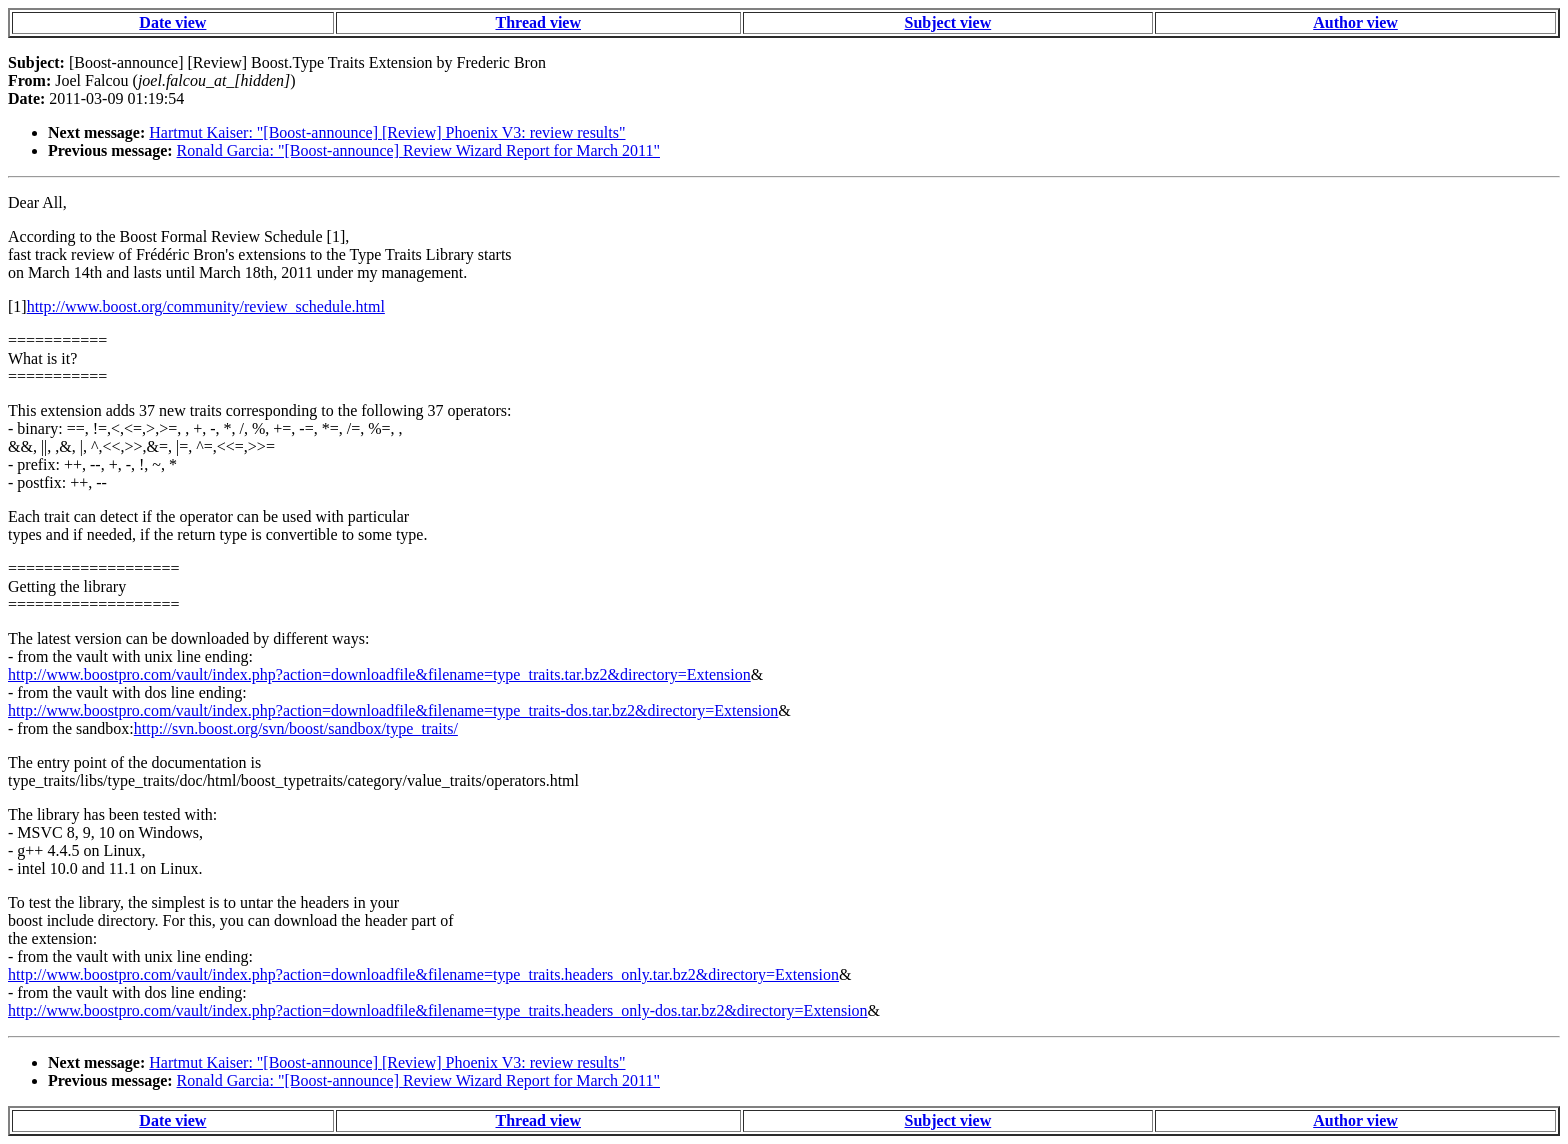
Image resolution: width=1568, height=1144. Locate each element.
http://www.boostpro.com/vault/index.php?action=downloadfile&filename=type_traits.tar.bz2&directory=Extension (379, 674)
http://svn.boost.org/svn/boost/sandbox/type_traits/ (296, 728)
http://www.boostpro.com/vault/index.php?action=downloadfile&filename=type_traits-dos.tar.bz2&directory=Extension (393, 710)
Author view (1355, 22)
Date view (172, 22)
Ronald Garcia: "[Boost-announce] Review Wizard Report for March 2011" (418, 150)
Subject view (948, 22)
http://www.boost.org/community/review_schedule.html (206, 306)
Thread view (538, 22)
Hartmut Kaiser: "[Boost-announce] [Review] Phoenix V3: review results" (387, 132)
